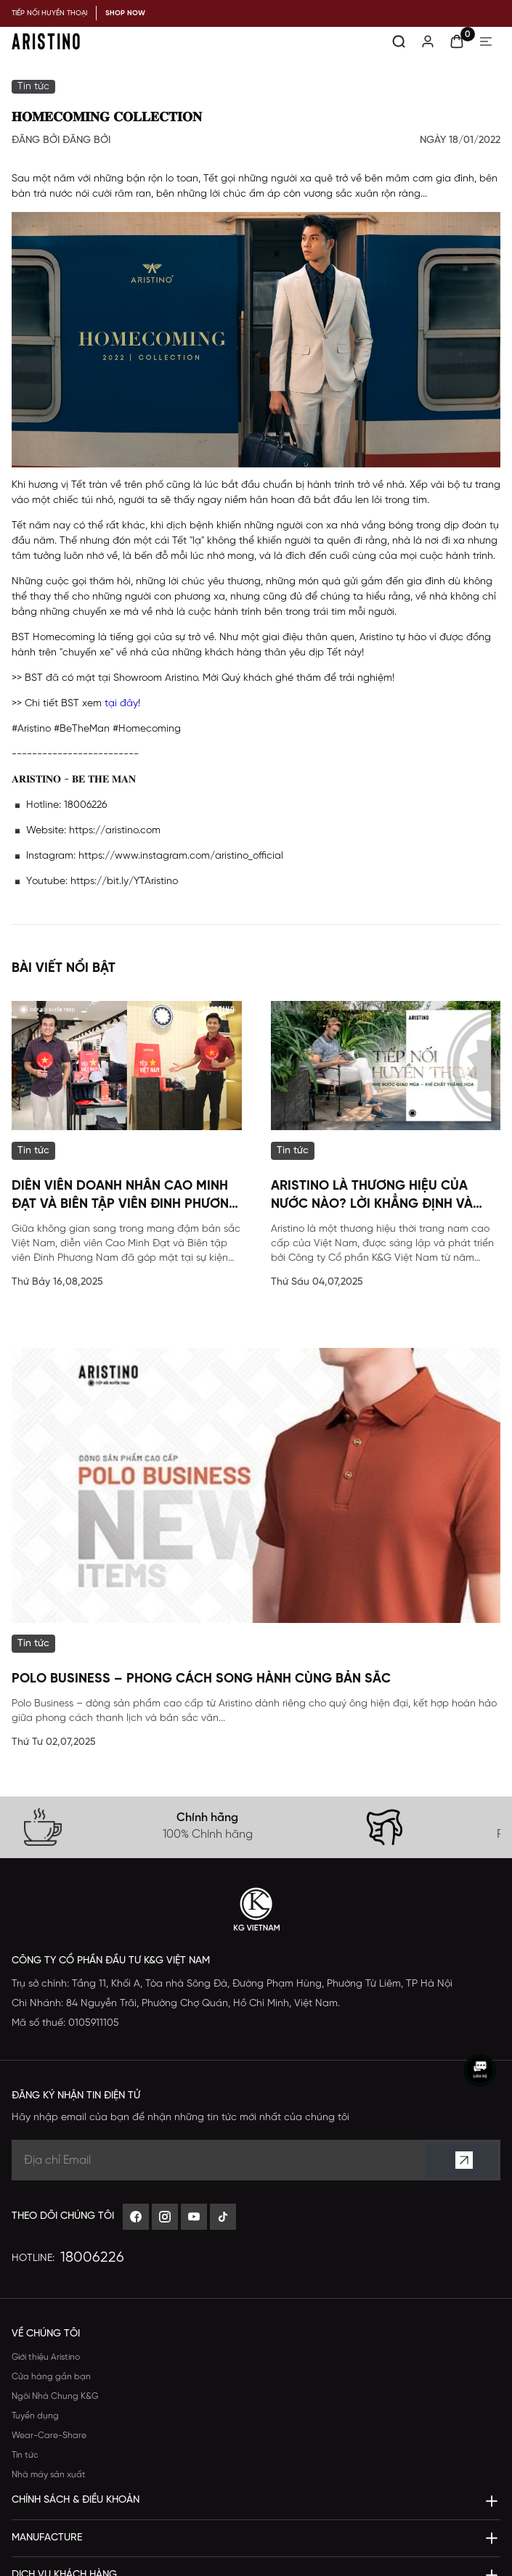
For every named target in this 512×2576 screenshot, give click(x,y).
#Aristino (31, 729)
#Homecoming (147, 729)
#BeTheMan (82, 729)
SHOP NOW (125, 13)
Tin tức (25, 2455)
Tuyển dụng (35, 2416)
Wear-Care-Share (49, 2435)
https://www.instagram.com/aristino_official (180, 856)
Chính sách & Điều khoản (75, 2500)
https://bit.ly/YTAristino (124, 881)
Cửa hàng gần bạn (51, 2376)
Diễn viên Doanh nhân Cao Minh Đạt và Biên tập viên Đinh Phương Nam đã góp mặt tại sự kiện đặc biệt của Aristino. (125, 1196)
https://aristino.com (114, 830)
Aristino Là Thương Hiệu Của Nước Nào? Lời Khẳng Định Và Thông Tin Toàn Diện (372, 1196)
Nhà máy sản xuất (49, 2474)
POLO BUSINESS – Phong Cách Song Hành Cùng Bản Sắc (201, 1679)
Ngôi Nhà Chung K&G (55, 2396)
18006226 (92, 2257)
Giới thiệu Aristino (46, 2357)
